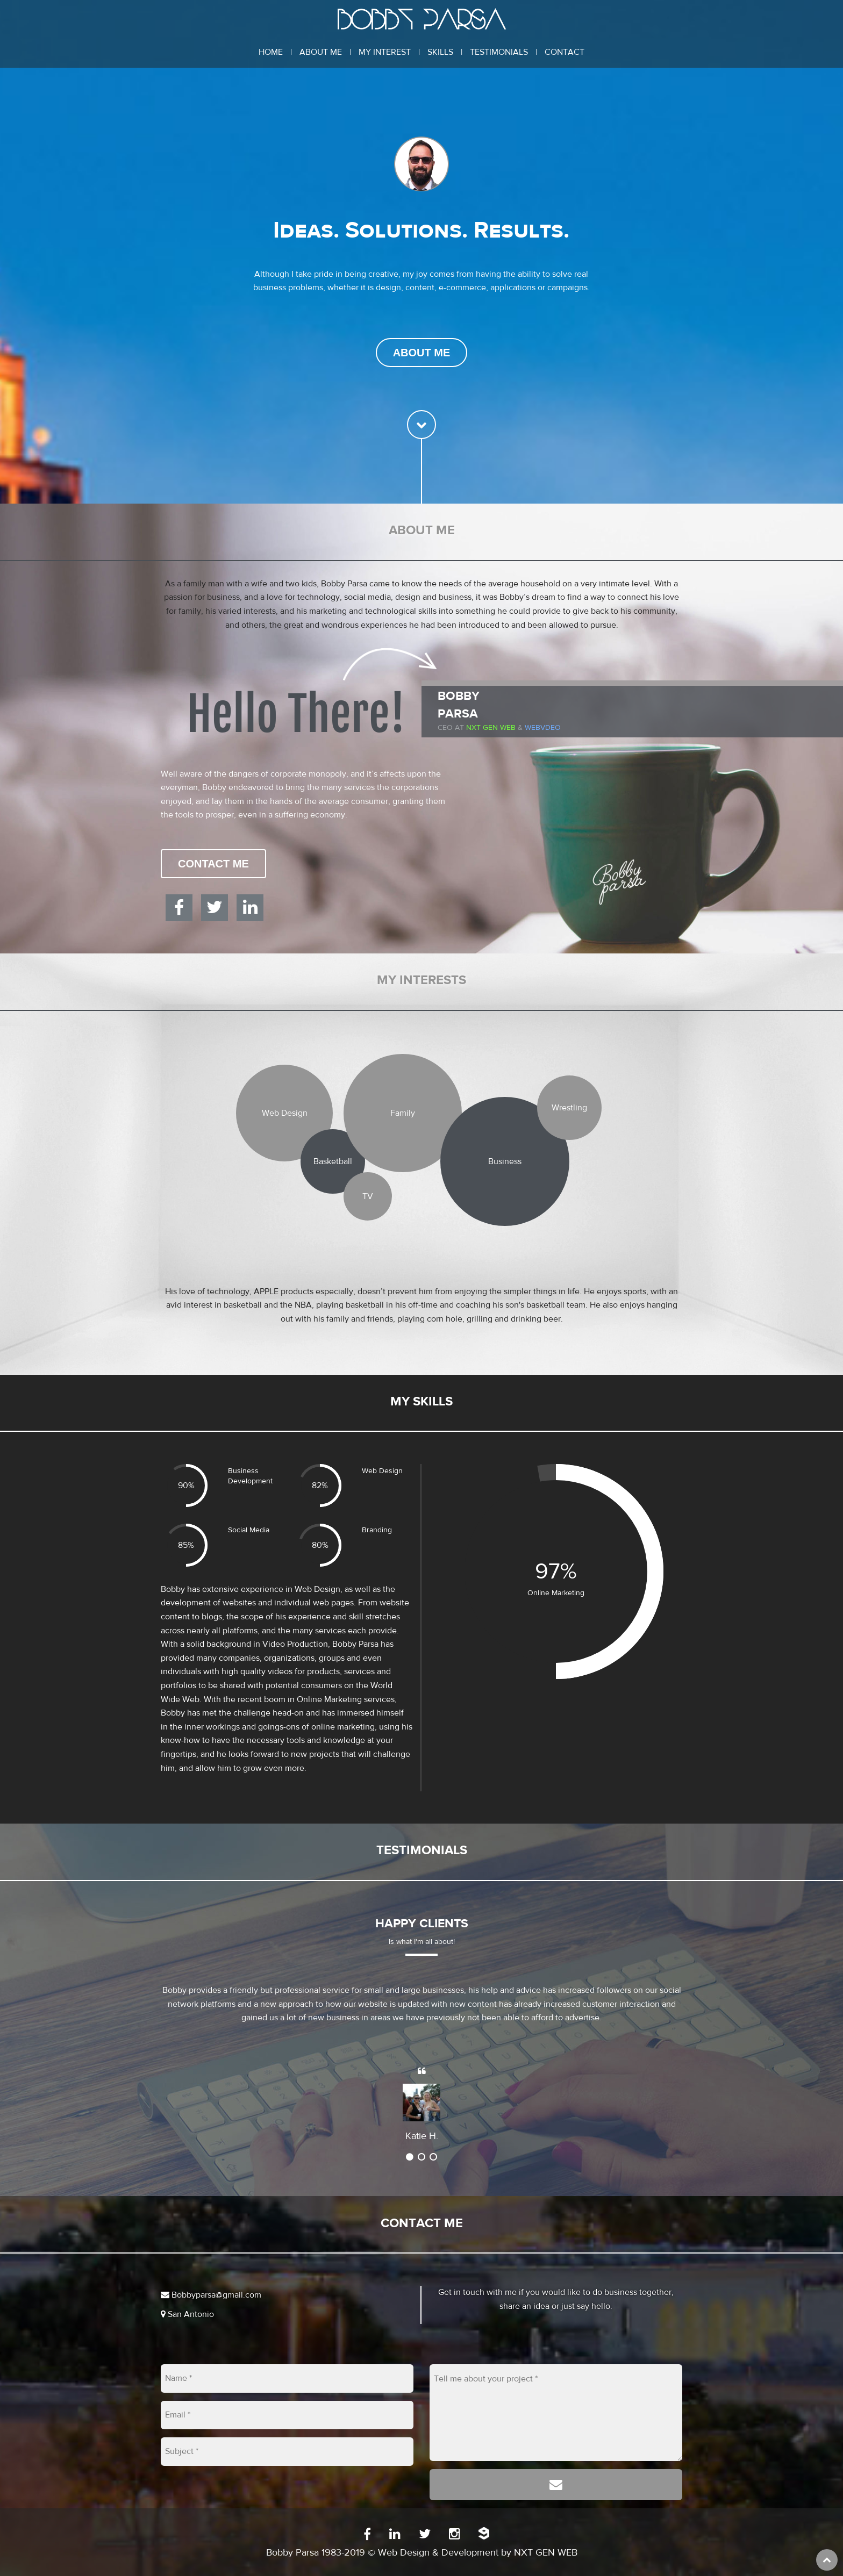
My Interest (385, 52)
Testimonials (499, 52)
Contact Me (213, 864)
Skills (440, 52)
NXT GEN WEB (545, 2552)
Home (271, 52)
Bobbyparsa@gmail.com (211, 2295)
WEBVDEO (543, 728)
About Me (320, 52)
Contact (564, 52)
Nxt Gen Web (491, 728)
